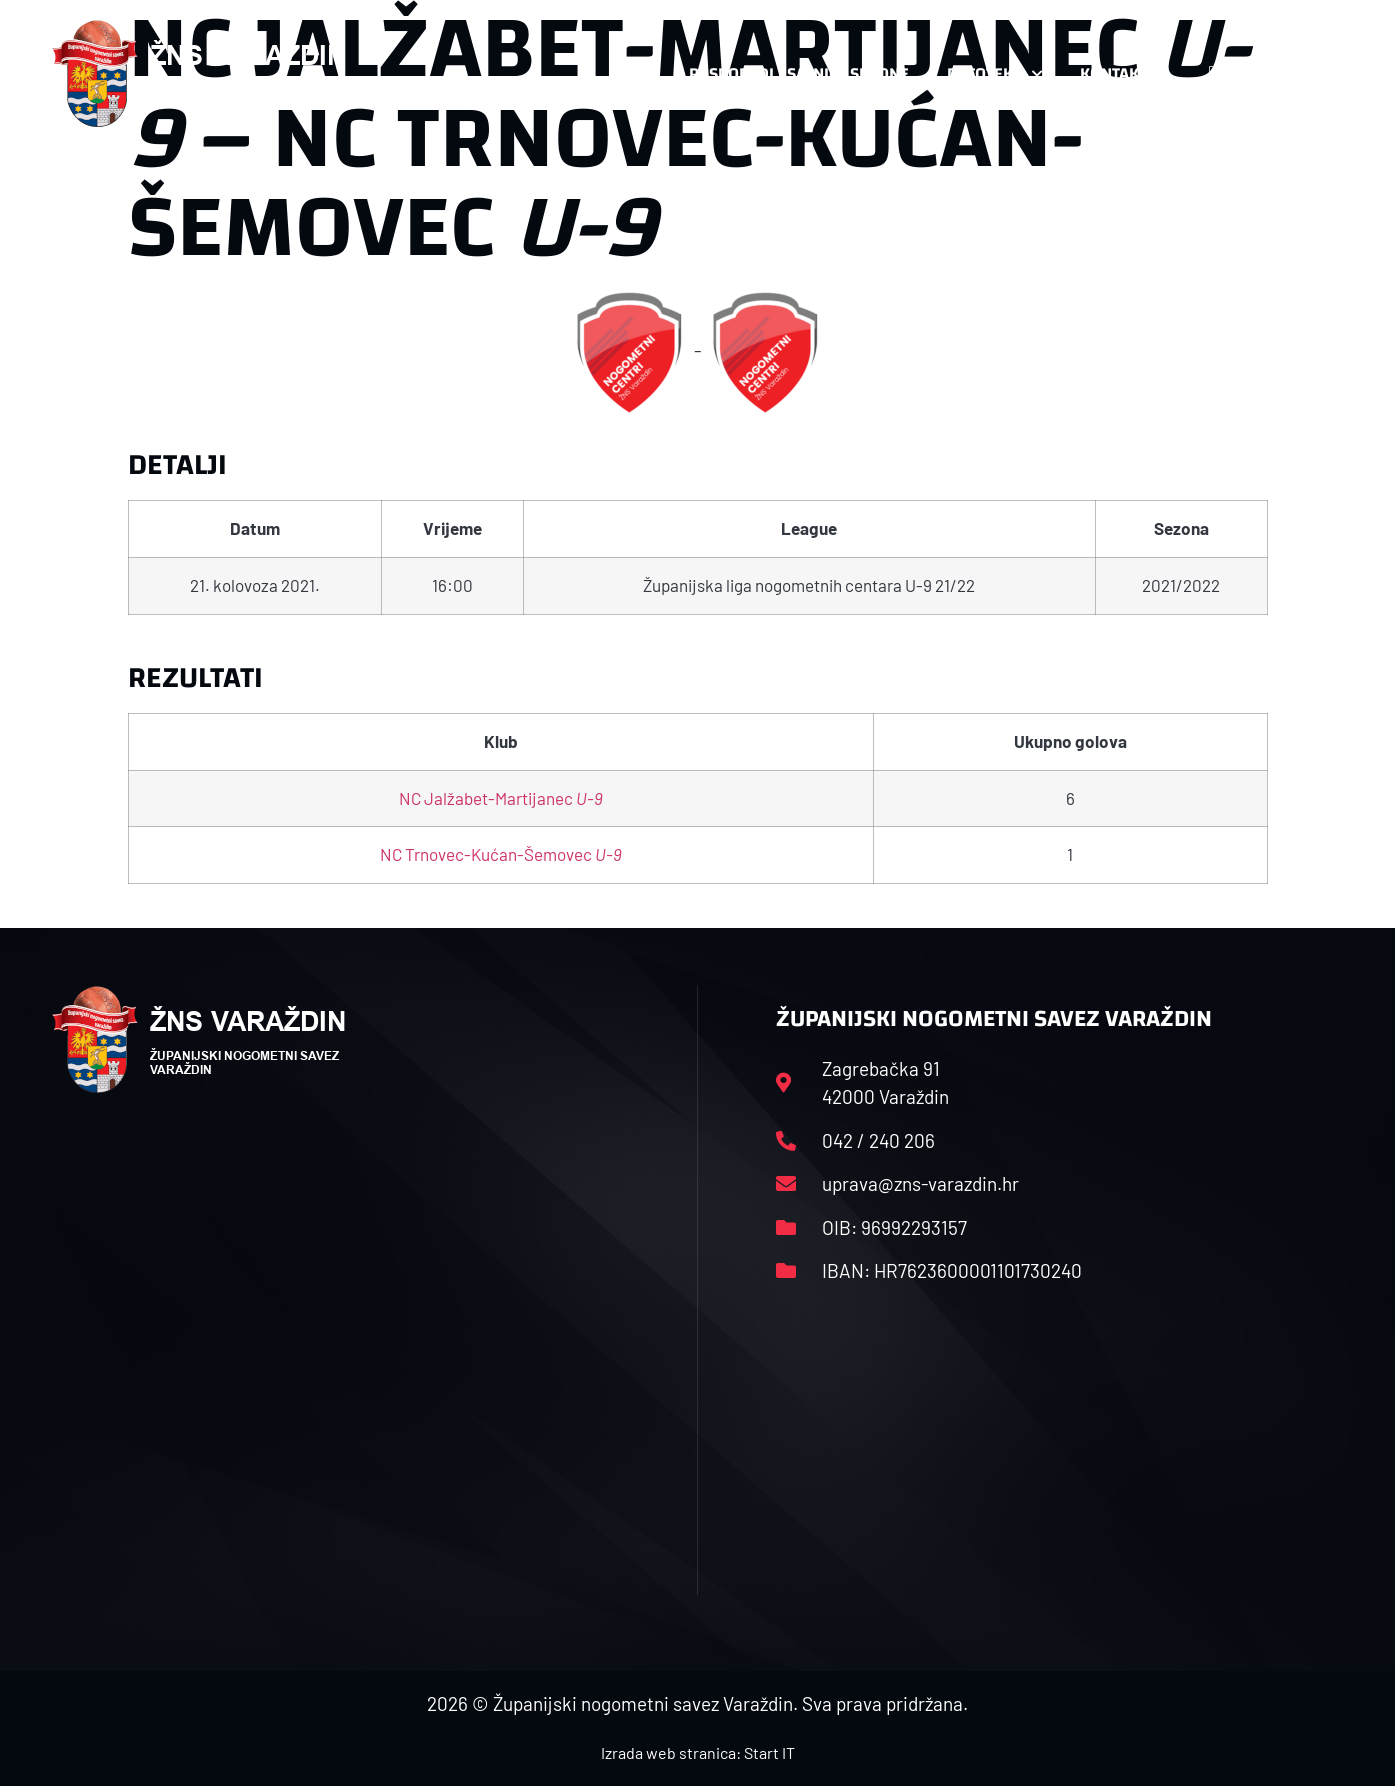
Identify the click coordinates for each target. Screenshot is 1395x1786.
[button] (1304, 74)
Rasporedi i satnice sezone (799, 73)
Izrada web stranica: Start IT (698, 1752)
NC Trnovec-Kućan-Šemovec (501, 854)
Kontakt (1123, 74)
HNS (635, 73)
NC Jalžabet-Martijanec (501, 798)
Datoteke (994, 74)
